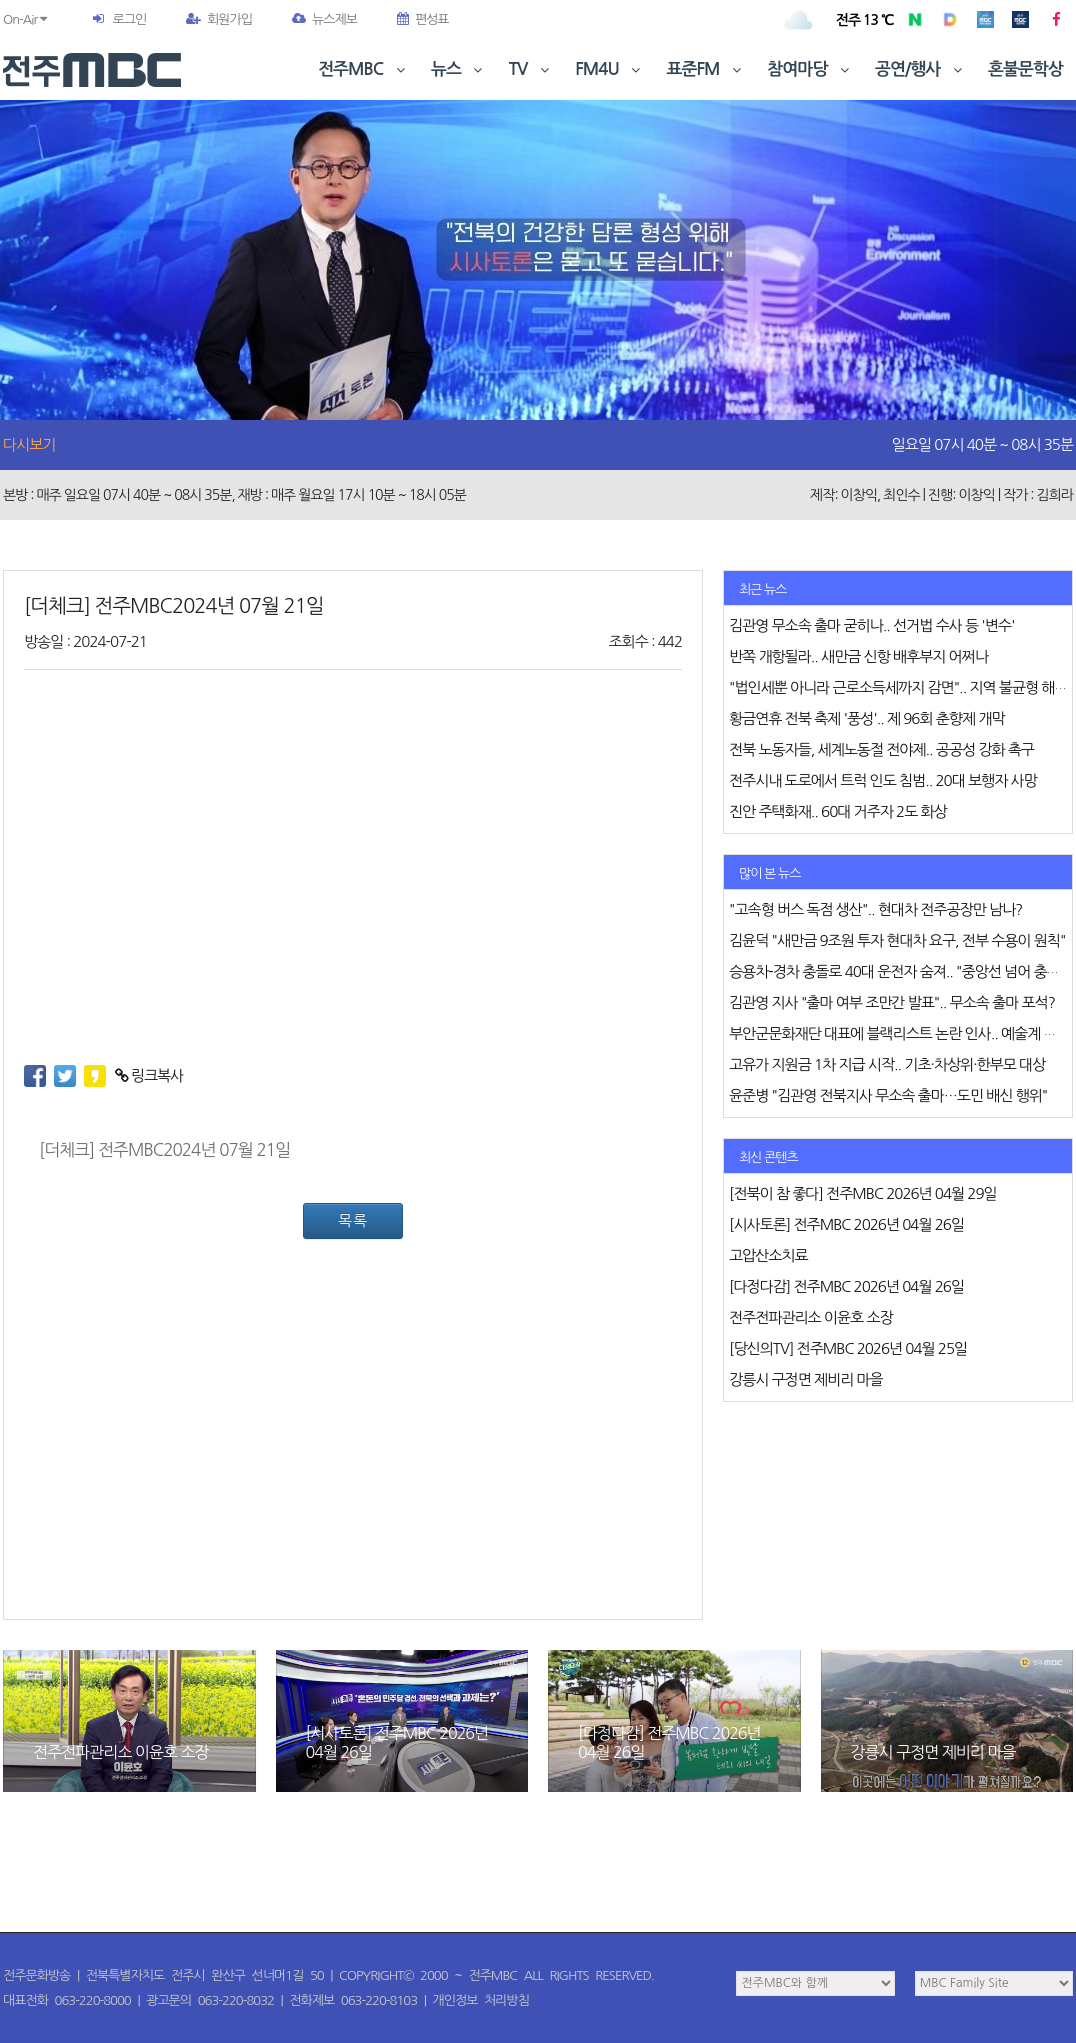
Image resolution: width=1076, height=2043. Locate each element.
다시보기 (29, 444)
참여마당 (810, 69)
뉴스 (459, 69)
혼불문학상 (1025, 69)
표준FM (706, 69)
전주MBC (363, 69)
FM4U (609, 69)
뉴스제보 (324, 19)
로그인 (129, 19)
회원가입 (219, 19)
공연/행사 (920, 69)
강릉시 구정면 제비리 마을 (933, 1752)
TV (531, 69)
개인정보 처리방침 (481, 2000)
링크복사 (149, 1075)
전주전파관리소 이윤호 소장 (120, 1752)
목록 (353, 1220)
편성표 (423, 19)
